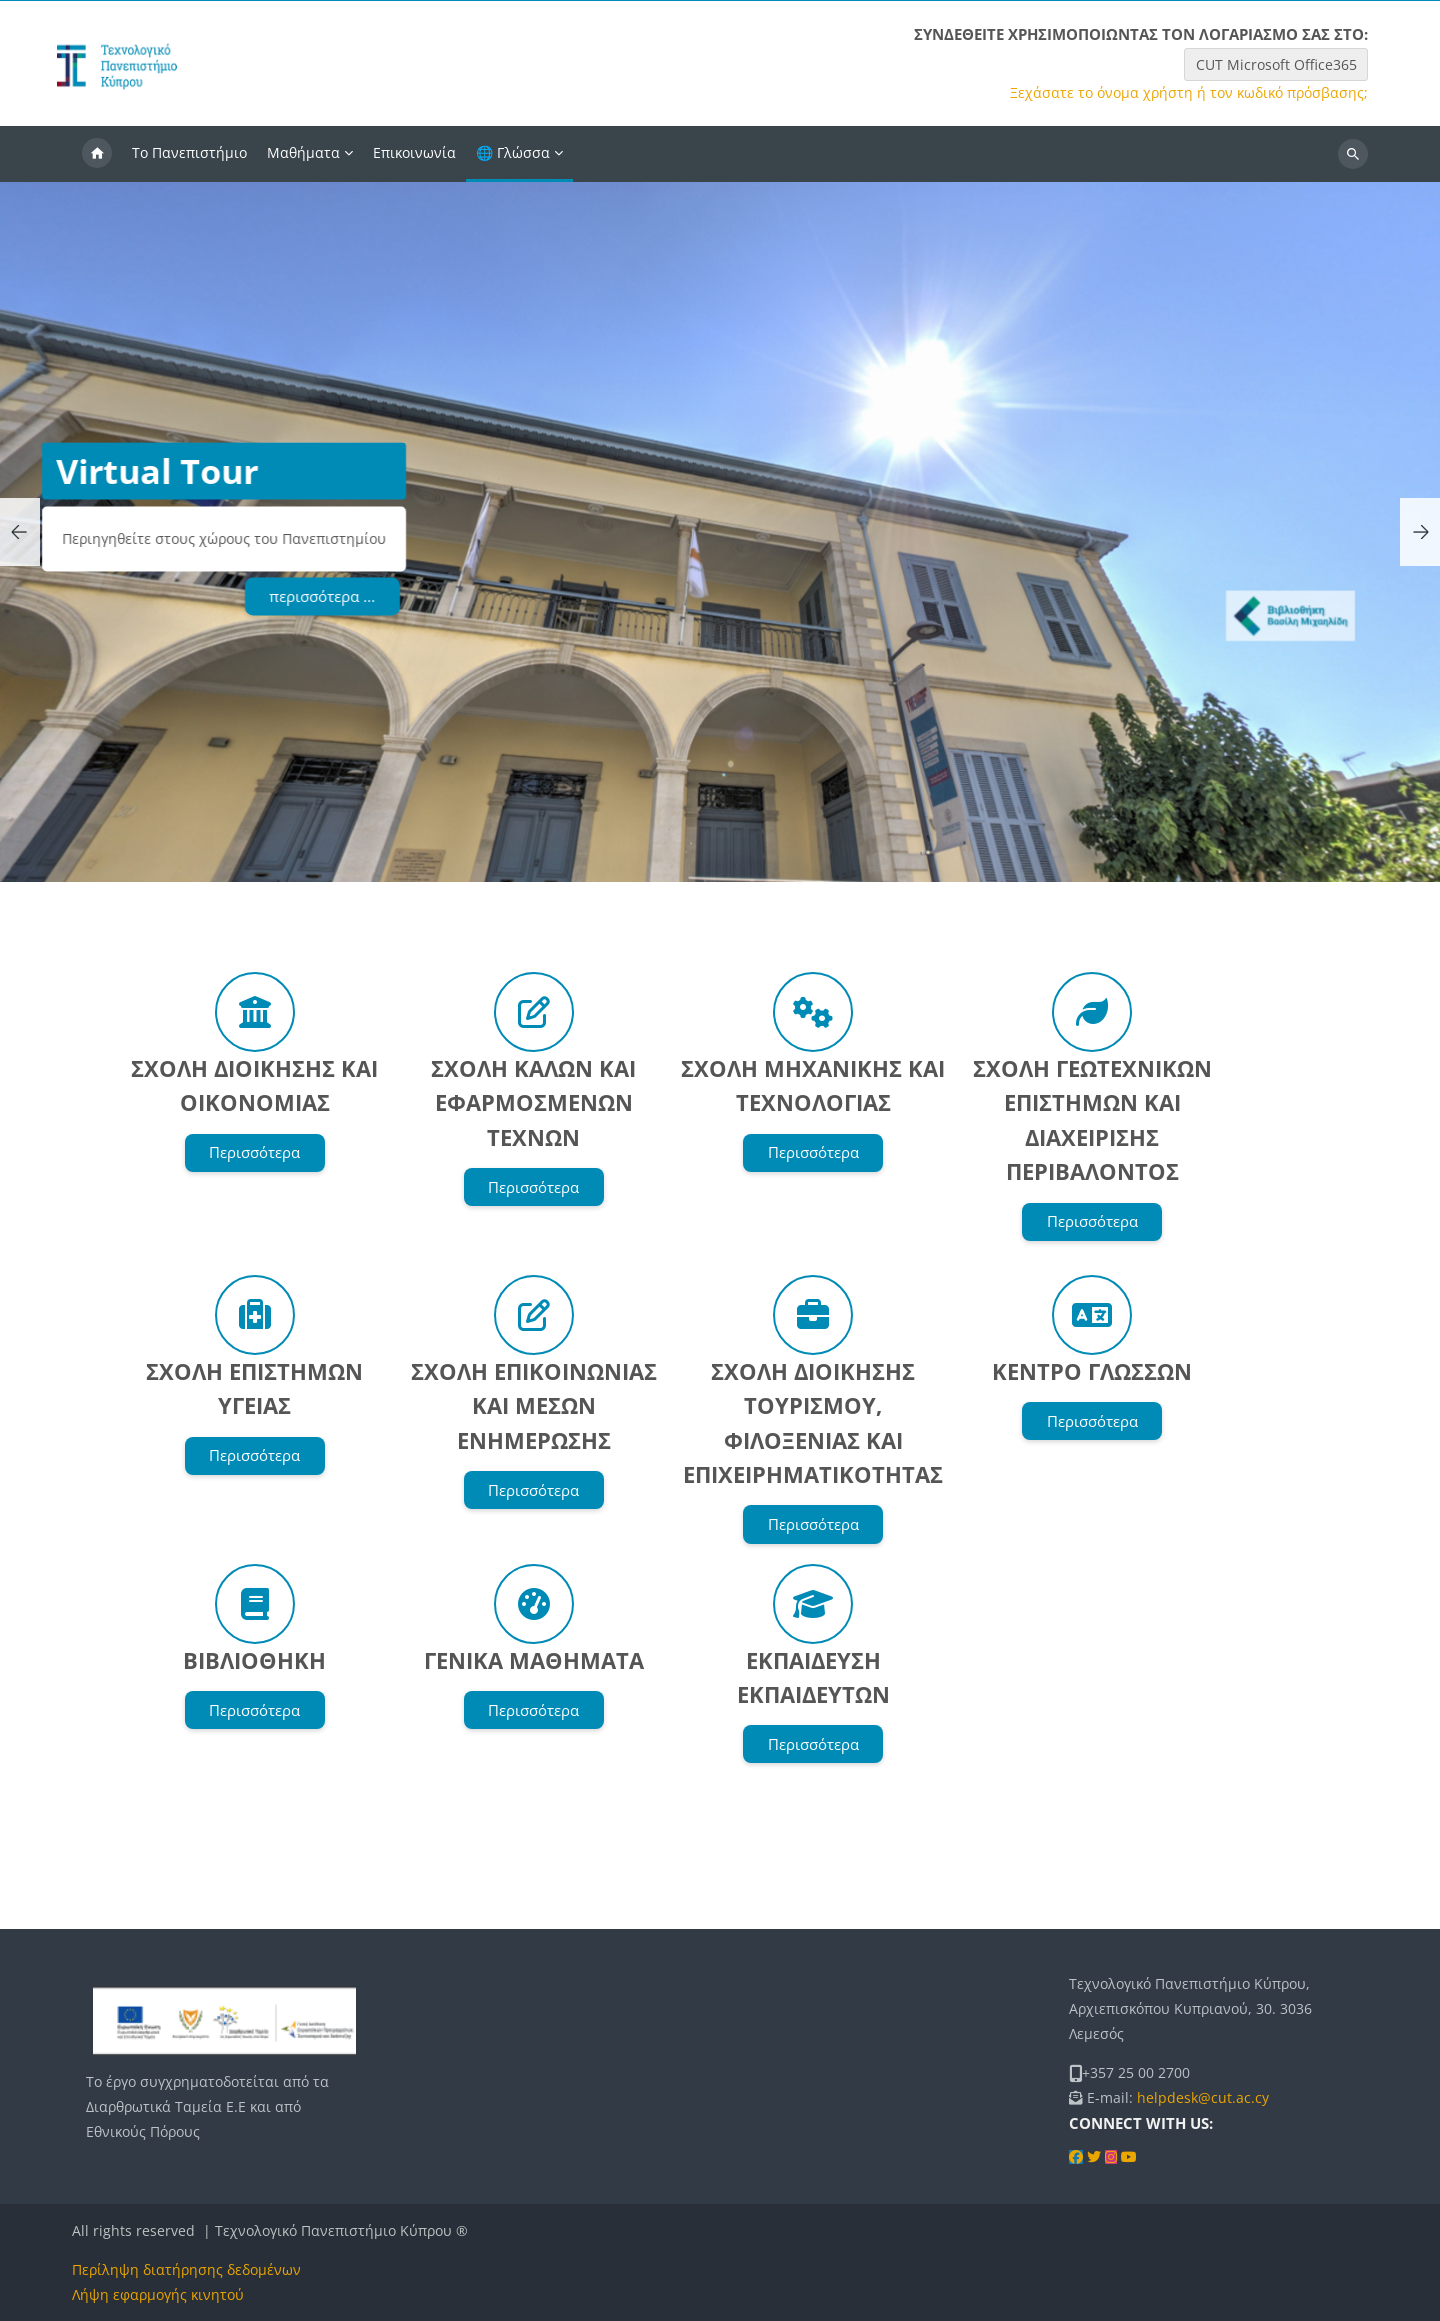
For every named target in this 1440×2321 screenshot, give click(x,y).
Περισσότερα (254, 1152)
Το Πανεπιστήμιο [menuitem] (189, 152)
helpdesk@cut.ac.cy (1203, 2097)
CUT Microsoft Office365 (1276, 64)
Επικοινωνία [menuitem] (414, 152)
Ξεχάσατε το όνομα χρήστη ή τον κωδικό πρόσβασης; (1189, 93)
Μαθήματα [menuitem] (303, 152)
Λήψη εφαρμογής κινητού (158, 2294)
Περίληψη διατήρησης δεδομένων (186, 2269)
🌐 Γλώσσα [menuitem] (513, 152)
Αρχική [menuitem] (97, 154)
